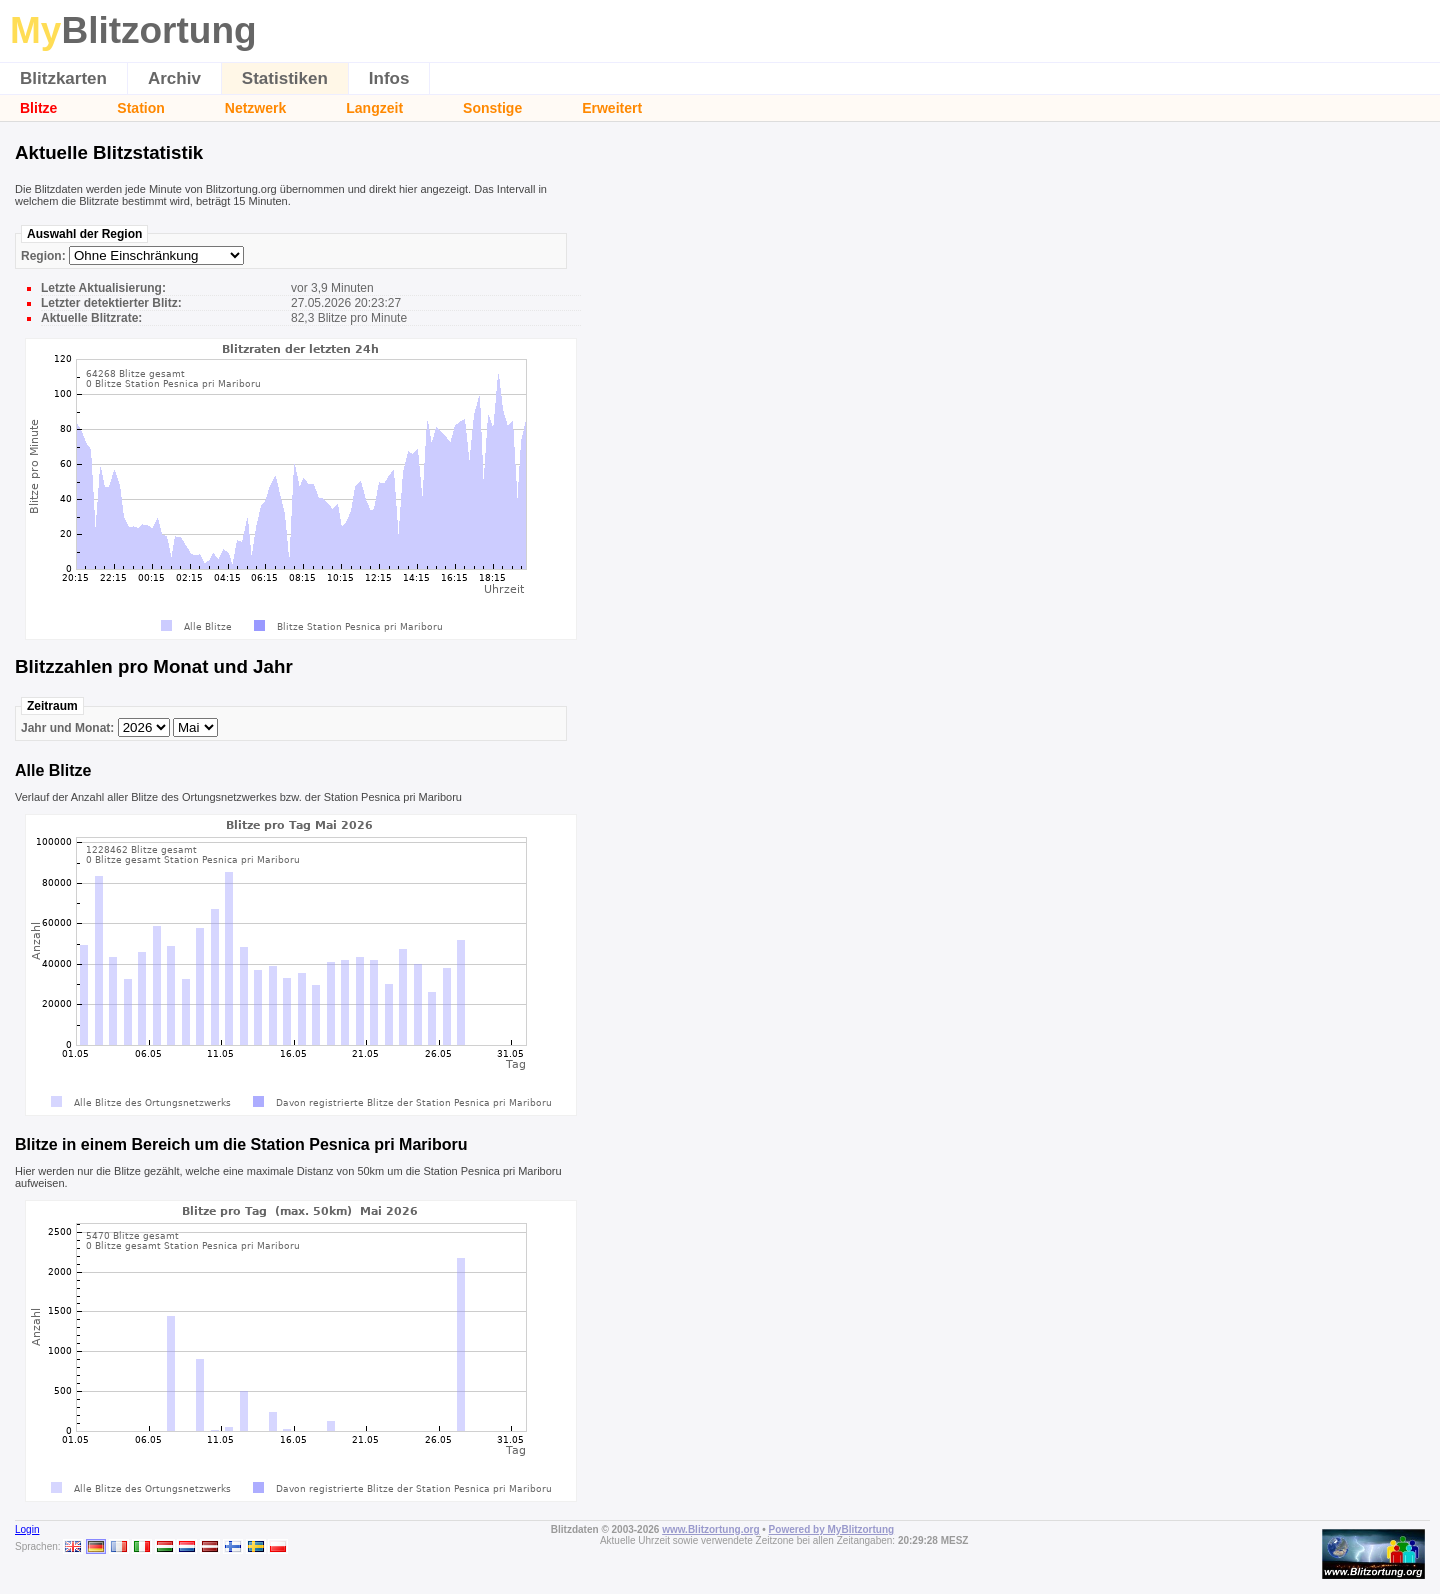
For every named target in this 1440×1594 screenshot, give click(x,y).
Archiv (174, 78)
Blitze (38, 108)
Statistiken (285, 78)
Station (140, 108)
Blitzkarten (63, 78)
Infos (389, 78)
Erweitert (612, 108)
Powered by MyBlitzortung (832, 1529)
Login (27, 1529)
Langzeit (374, 108)
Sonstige (492, 108)
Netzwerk (255, 108)
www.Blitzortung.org (710, 1529)
